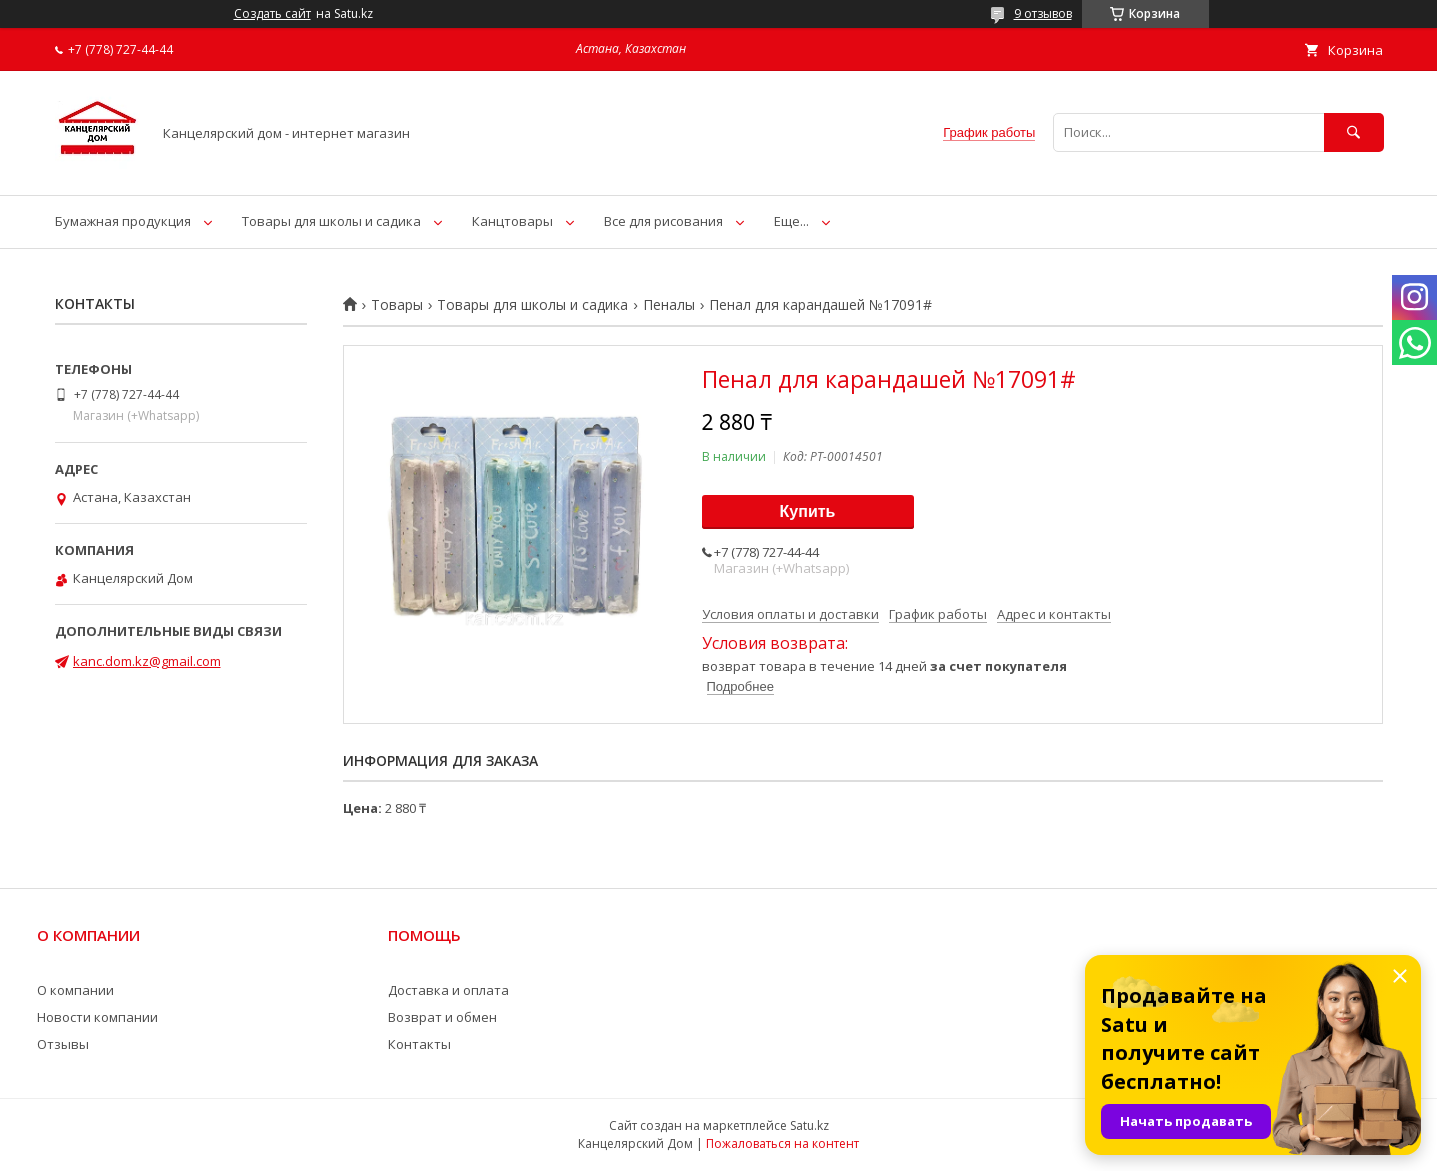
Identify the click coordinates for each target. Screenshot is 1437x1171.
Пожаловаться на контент (782, 1143)
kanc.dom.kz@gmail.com (147, 661)
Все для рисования (663, 221)
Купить (808, 511)
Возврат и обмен (442, 1017)
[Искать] (1354, 132)
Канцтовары (512, 221)
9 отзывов (1043, 13)
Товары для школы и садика (331, 221)
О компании (75, 990)
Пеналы (669, 305)
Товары (397, 305)
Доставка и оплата (448, 990)
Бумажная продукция (123, 221)
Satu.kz (809, 1125)
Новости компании (97, 1017)
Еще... (791, 221)
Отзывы (63, 1044)
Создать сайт (272, 14)
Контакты (419, 1044)
